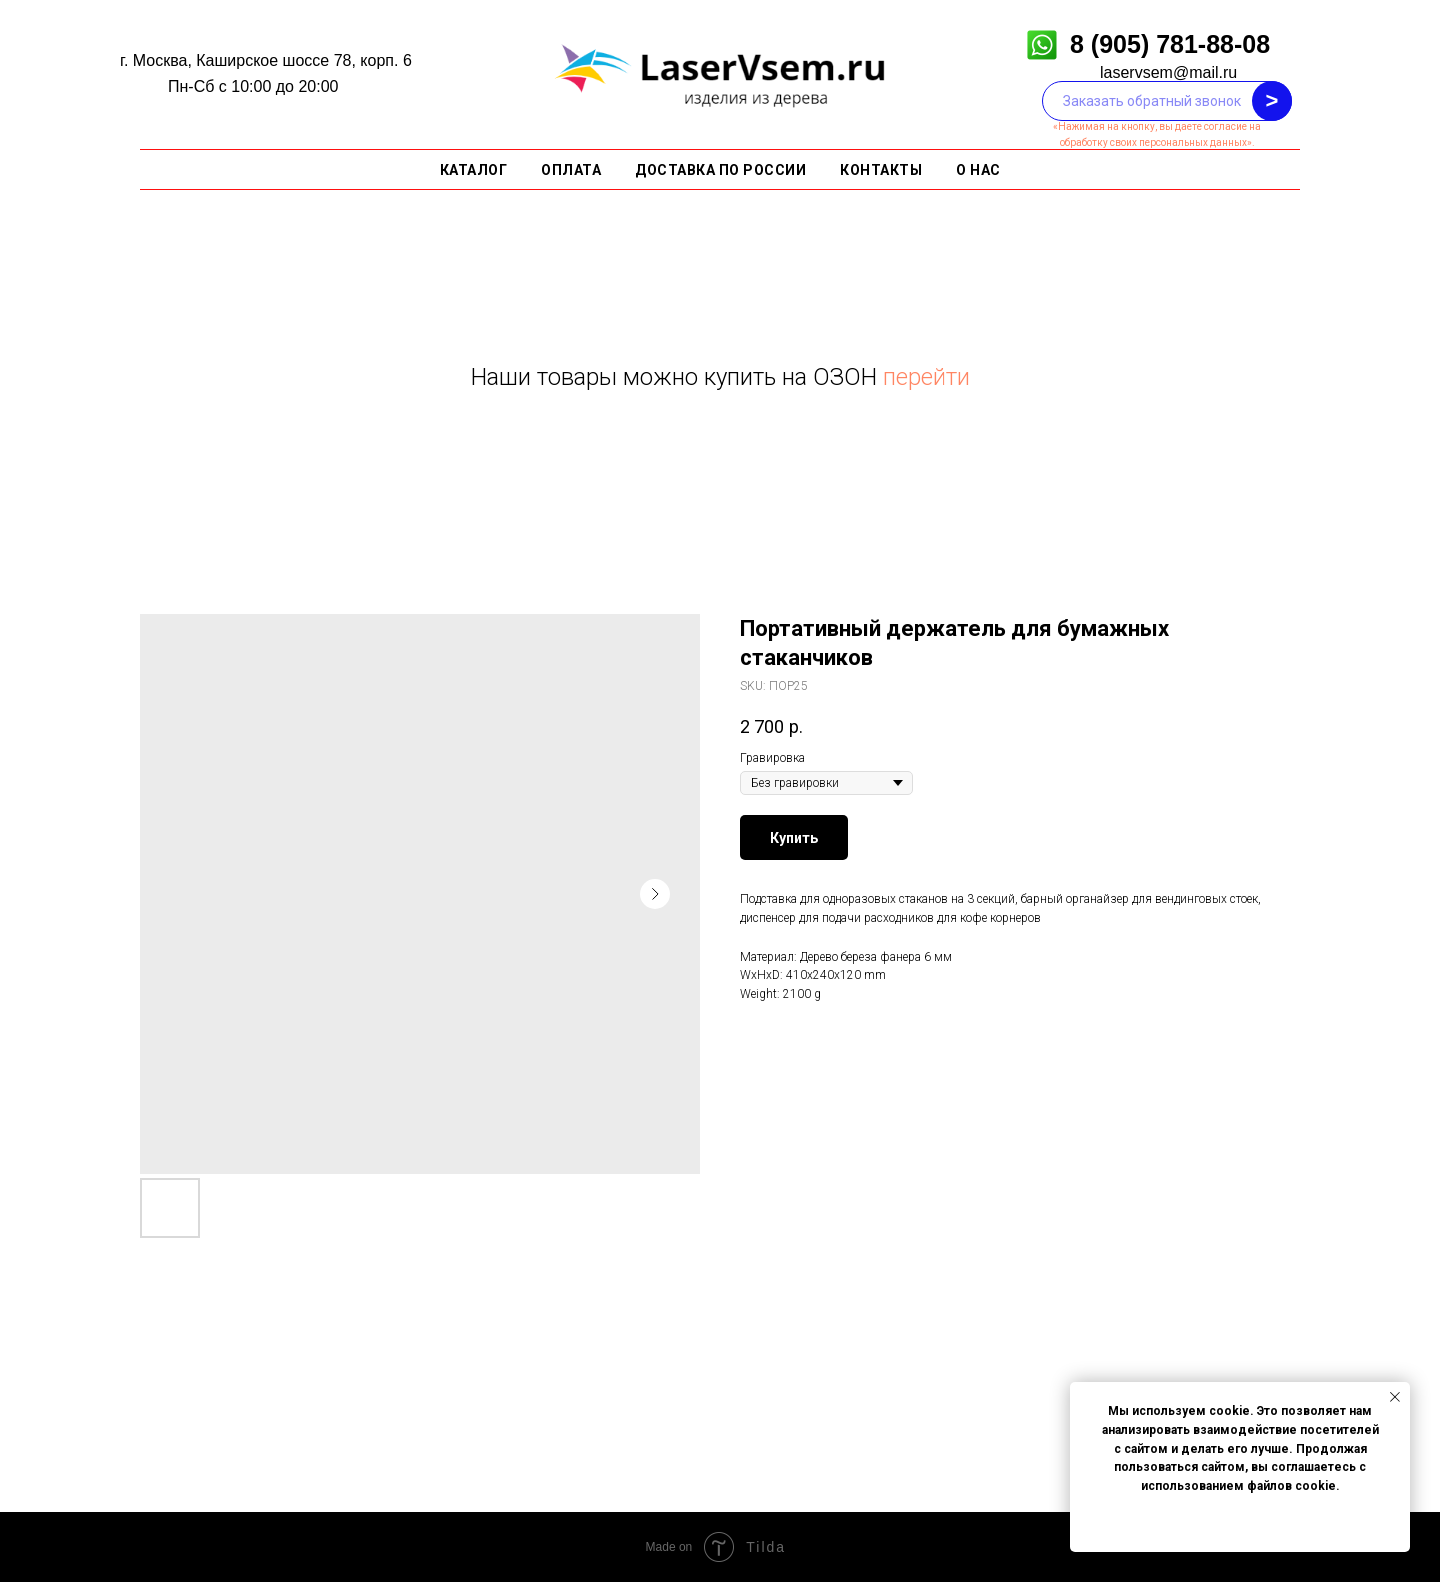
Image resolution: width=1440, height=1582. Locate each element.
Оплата (571, 170)
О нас (978, 170)
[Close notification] (1395, 1397)
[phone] (1167, 101)
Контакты (881, 170)
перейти (926, 377)
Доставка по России (720, 170)
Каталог (474, 170)
